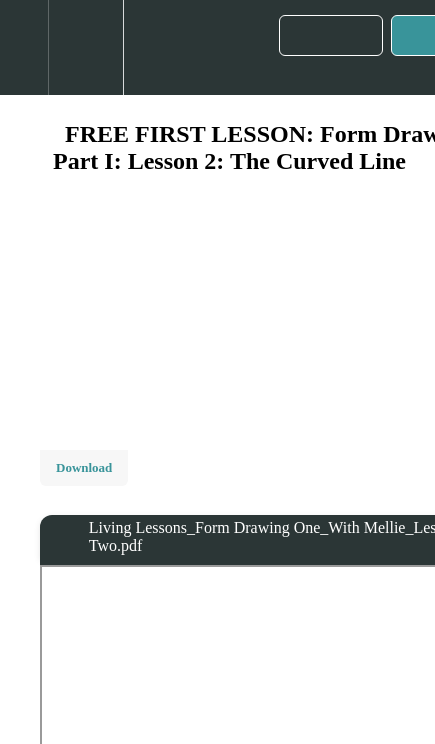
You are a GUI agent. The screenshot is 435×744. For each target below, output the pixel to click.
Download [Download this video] (84, 467)
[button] (24, 47)
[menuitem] (85, 47)
